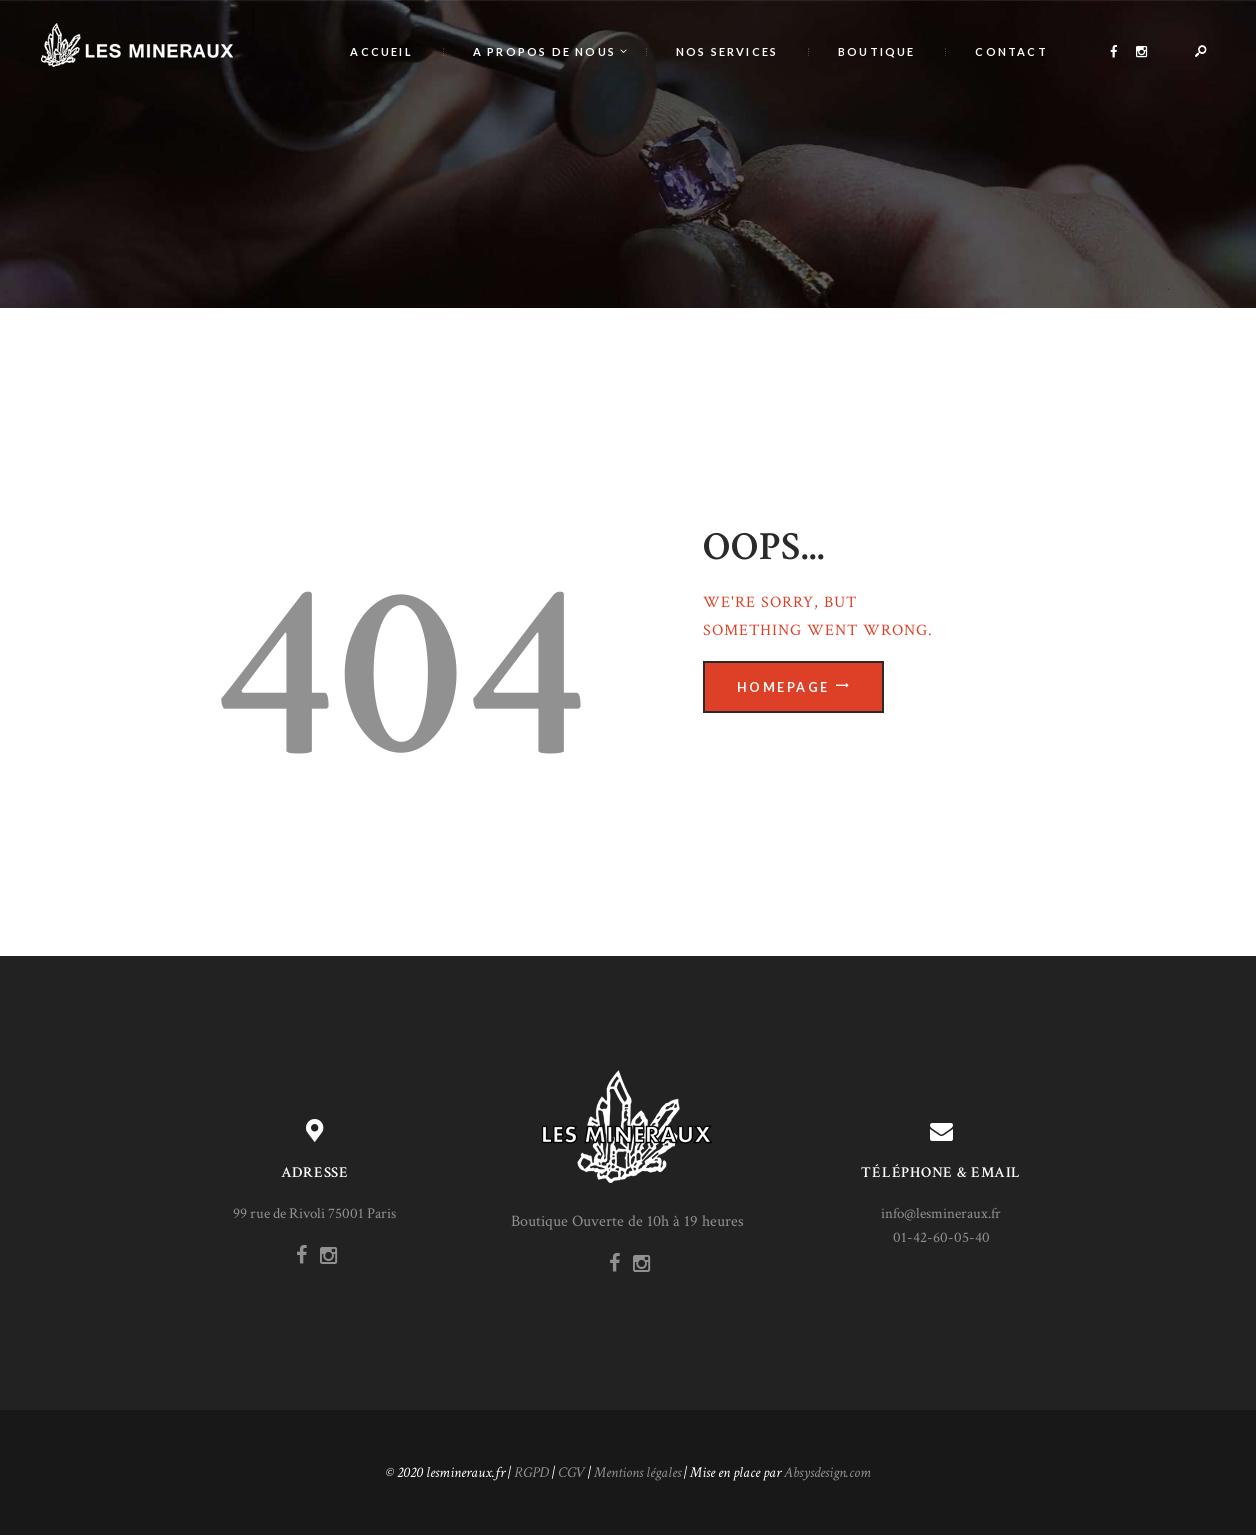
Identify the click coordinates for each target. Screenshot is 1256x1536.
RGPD (531, 1472)
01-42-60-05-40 (941, 1237)
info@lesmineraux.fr (941, 1213)
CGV (571, 1472)
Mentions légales (637, 1472)
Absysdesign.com (827, 1472)
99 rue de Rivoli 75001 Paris (314, 1213)
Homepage (783, 687)
